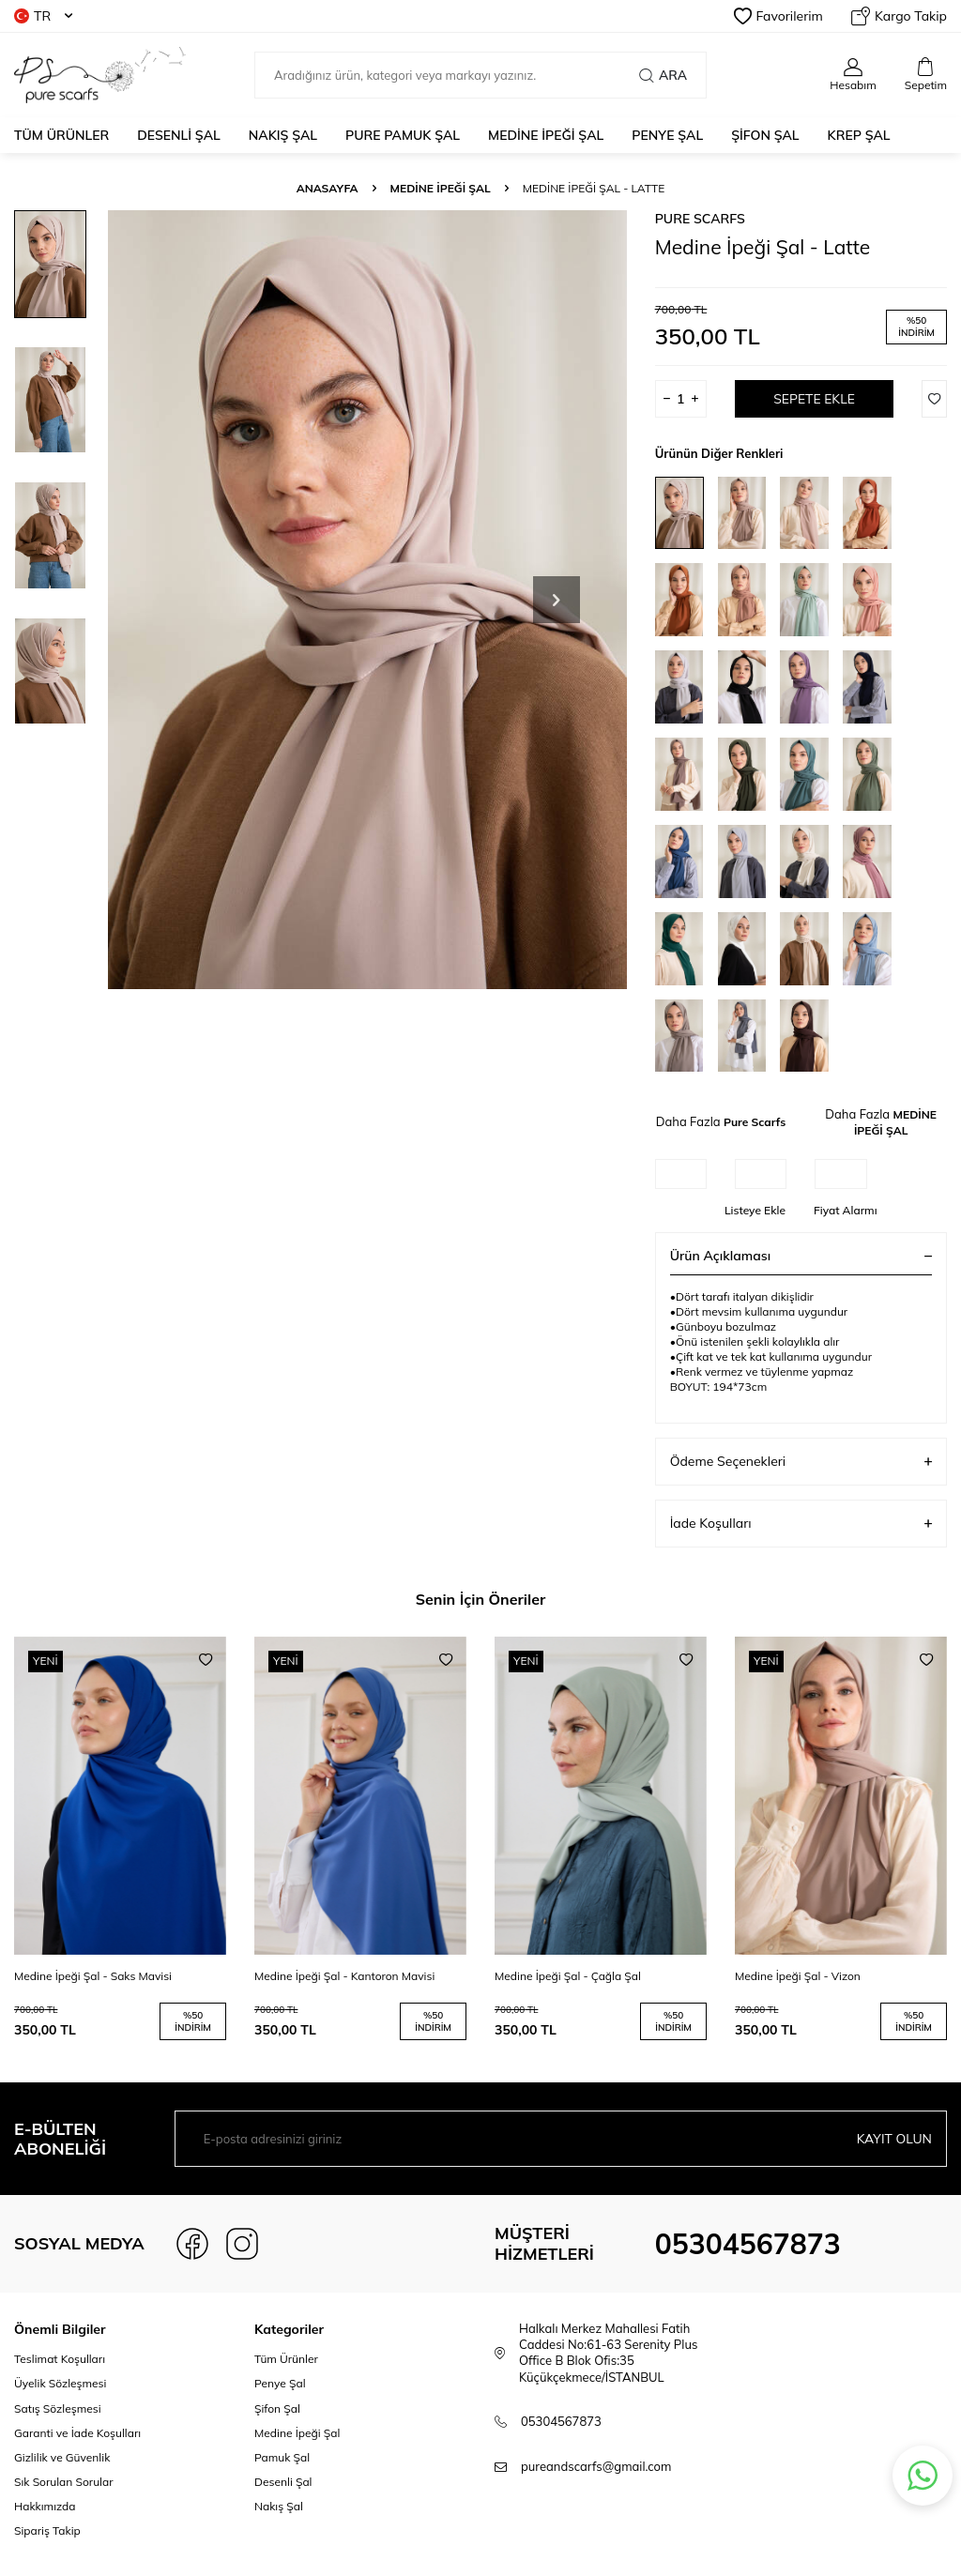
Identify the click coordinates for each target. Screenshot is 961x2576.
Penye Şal (280, 2383)
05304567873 (748, 2244)
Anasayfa (327, 188)
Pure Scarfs (700, 218)
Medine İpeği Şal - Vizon (798, 1976)
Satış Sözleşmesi (57, 2408)
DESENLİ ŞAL (179, 135)
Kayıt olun (894, 2138)
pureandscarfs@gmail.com (596, 2466)
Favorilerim (778, 16)
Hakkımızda (45, 2506)
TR (43, 16)
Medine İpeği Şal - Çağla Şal (568, 1976)
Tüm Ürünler (61, 135)
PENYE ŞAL (667, 135)
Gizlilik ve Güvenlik (62, 2457)
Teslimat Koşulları (59, 2359)
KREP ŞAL (859, 135)
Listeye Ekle (755, 1210)
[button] (556, 599)
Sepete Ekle (814, 398)
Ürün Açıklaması (801, 1255)
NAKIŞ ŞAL (283, 135)
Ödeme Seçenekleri (801, 1462)
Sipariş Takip (47, 2530)
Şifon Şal (277, 2408)
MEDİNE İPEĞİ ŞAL (545, 135)
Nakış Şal (278, 2506)
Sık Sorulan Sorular (64, 2482)
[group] (367, 599)
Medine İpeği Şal (297, 2433)
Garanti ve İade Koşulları (77, 2433)
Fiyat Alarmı (845, 1210)
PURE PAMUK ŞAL (402, 135)
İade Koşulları (801, 1523)
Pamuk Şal (282, 2457)
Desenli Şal (283, 2482)
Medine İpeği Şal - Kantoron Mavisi (344, 1976)
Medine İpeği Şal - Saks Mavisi (93, 1976)
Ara (663, 75)
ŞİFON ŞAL (765, 135)
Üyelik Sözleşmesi (60, 2383)
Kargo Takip (899, 16)
